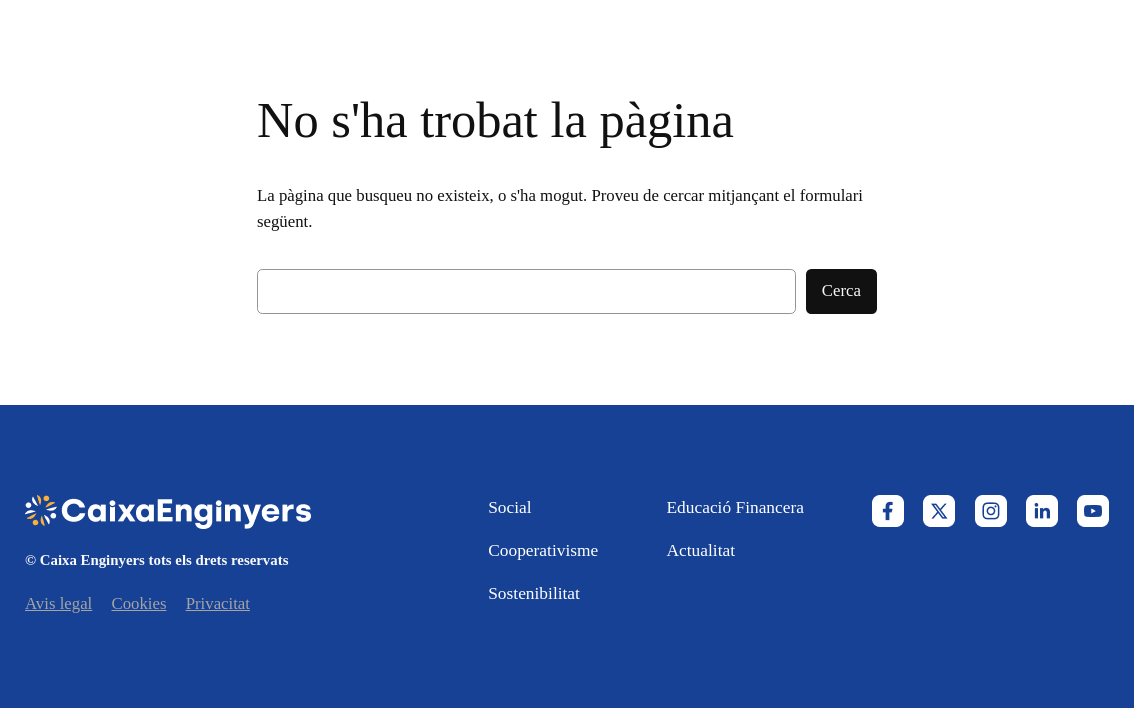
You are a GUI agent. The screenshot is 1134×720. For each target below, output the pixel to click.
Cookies (138, 603)
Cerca (841, 290)
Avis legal (58, 603)
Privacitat (218, 603)
